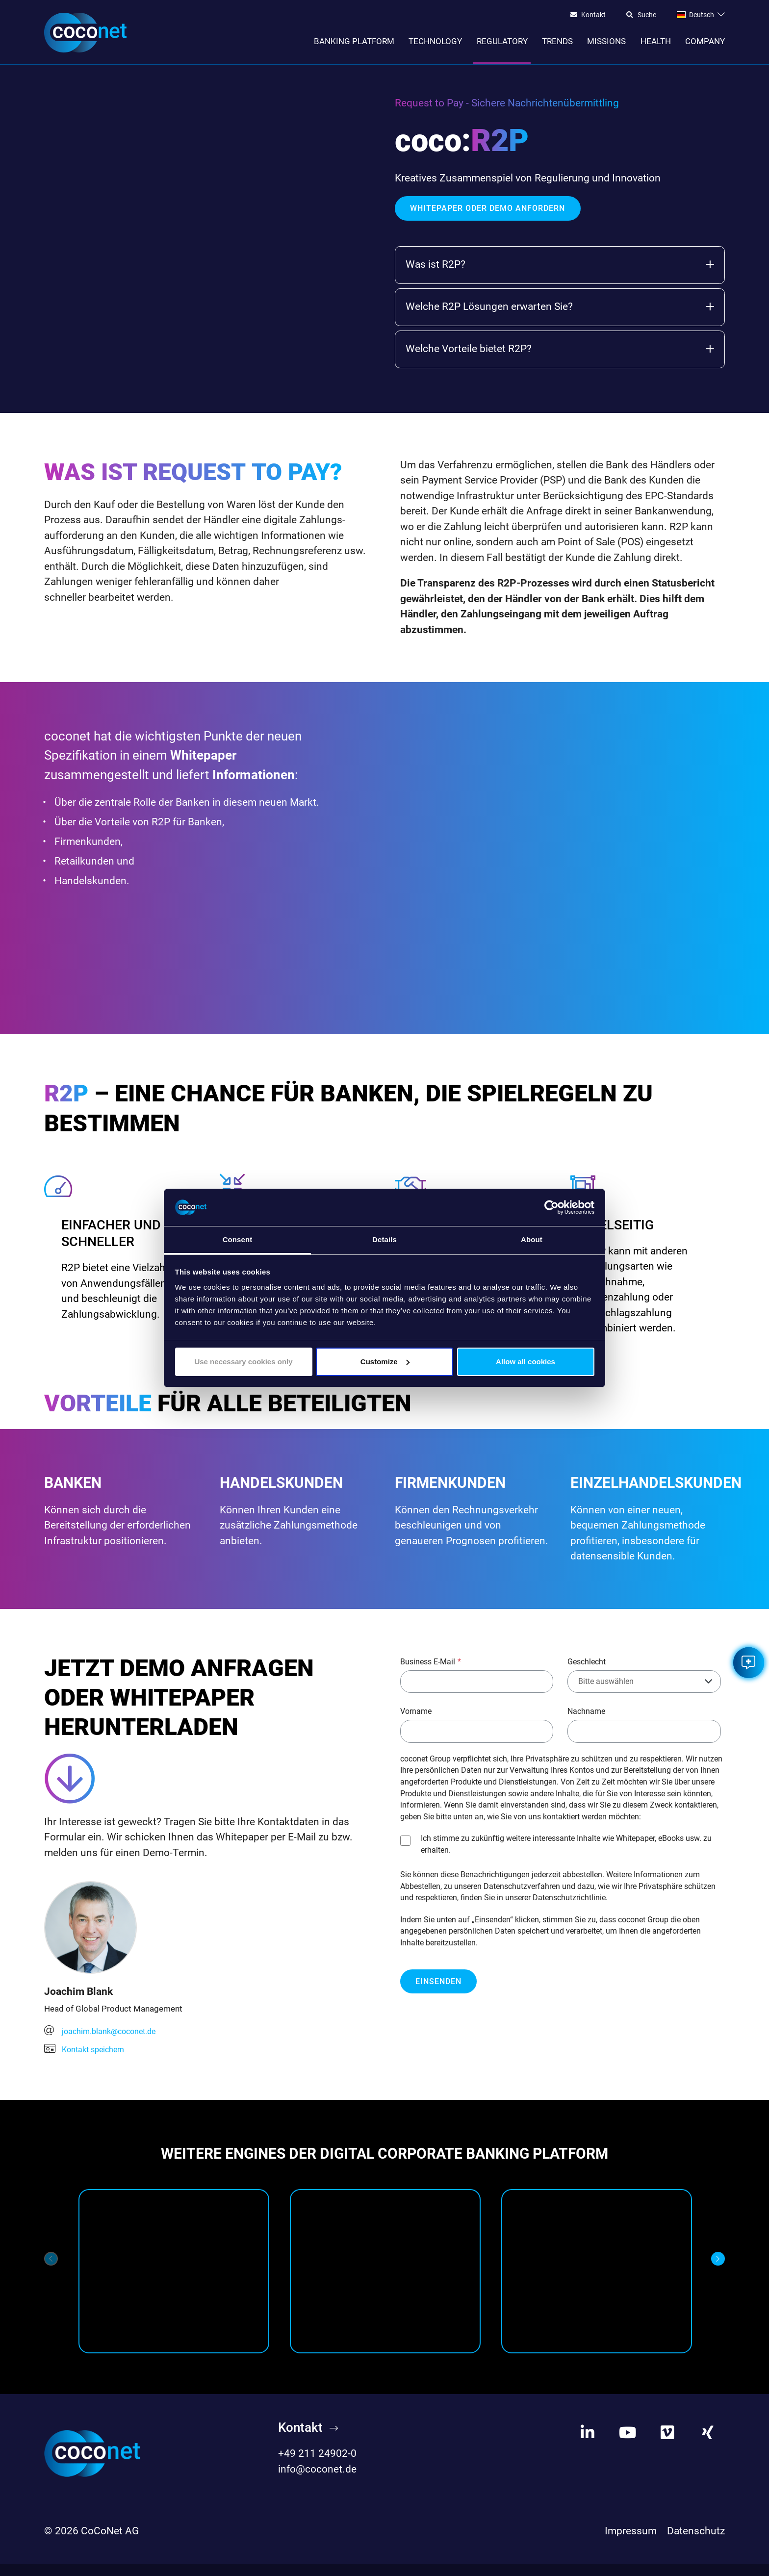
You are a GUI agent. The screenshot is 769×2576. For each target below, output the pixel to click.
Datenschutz (696, 2543)
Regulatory (502, 41)
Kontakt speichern (86, 2060)
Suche (647, 15)
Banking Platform (354, 41)
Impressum (631, 2543)
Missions (606, 41)
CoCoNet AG (110, 2543)
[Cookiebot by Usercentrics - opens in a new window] (551, 1207)
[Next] (718, 2271)
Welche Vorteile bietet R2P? (560, 353)
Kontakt (593, 15)
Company (705, 41)
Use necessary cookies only (243, 1361)
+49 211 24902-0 (317, 2466)
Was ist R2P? (560, 269)
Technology (435, 41)
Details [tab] (384, 1239)
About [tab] (531, 1239)
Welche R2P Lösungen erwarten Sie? (560, 311)
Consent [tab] (238, 1239)
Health (656, 41)
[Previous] (51, 2271)
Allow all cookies (525, 1361)
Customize (385, 1361)
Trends (557, 41)
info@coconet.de (317, 2481)
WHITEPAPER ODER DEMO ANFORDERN (487, 212)
